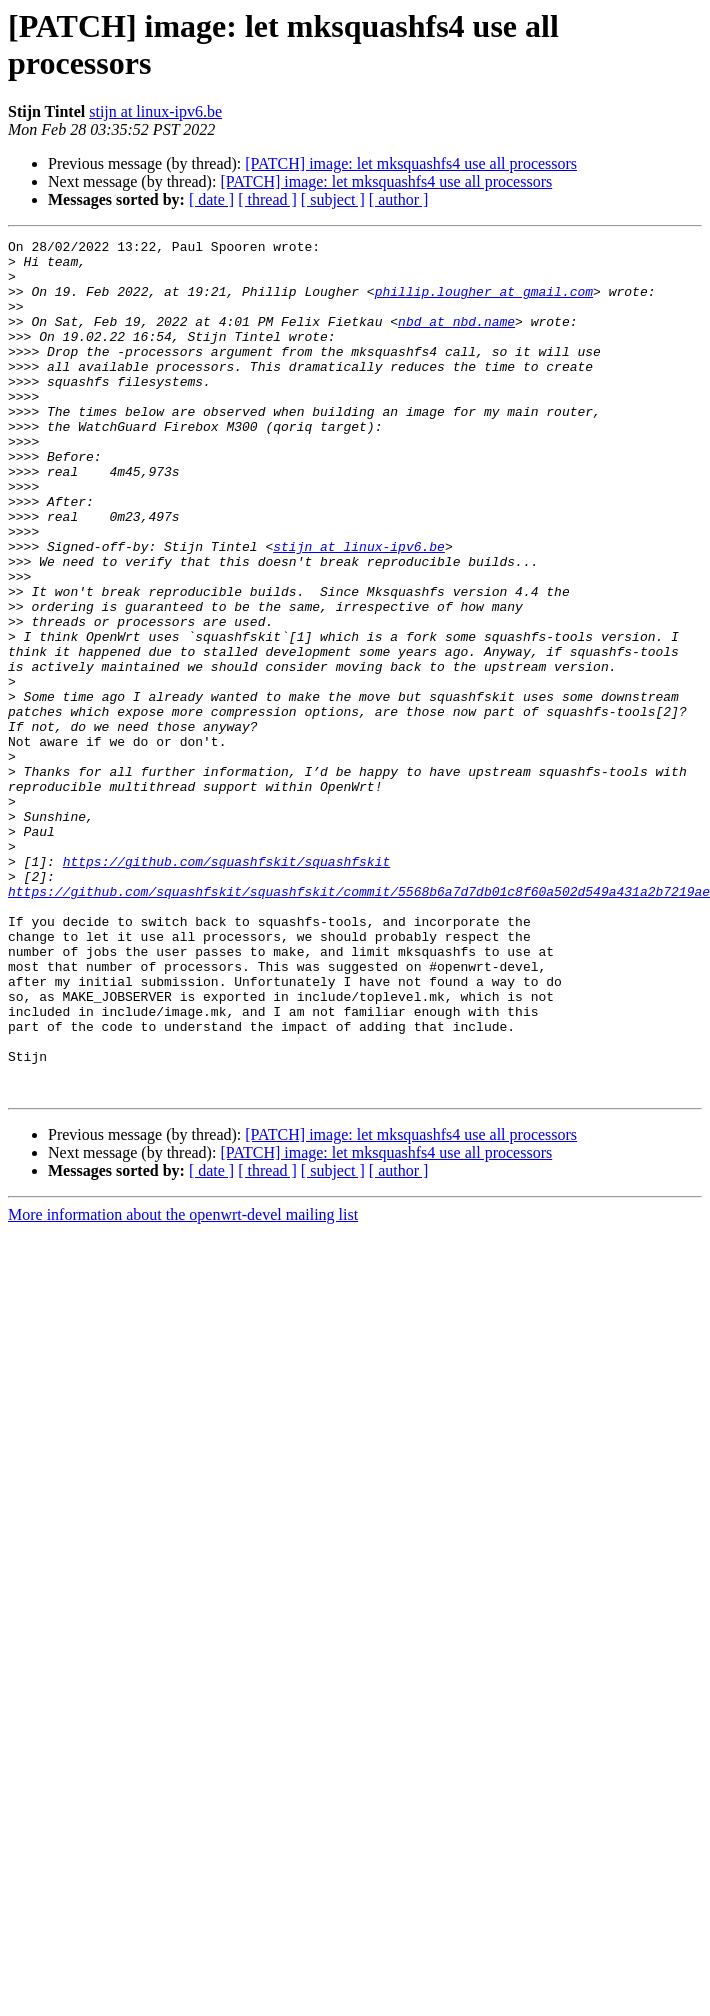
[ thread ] (267, 199)
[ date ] (211, 199)
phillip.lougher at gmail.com (484, 303)
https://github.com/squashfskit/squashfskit (227, 987)
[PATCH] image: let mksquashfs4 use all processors (411, 163)
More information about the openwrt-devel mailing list (183, 1385)
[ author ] (399, 199)
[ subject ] (333, 199)
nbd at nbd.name (456, 339)
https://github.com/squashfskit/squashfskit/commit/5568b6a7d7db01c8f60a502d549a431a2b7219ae (359, 1023)
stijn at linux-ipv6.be (155, 111)
